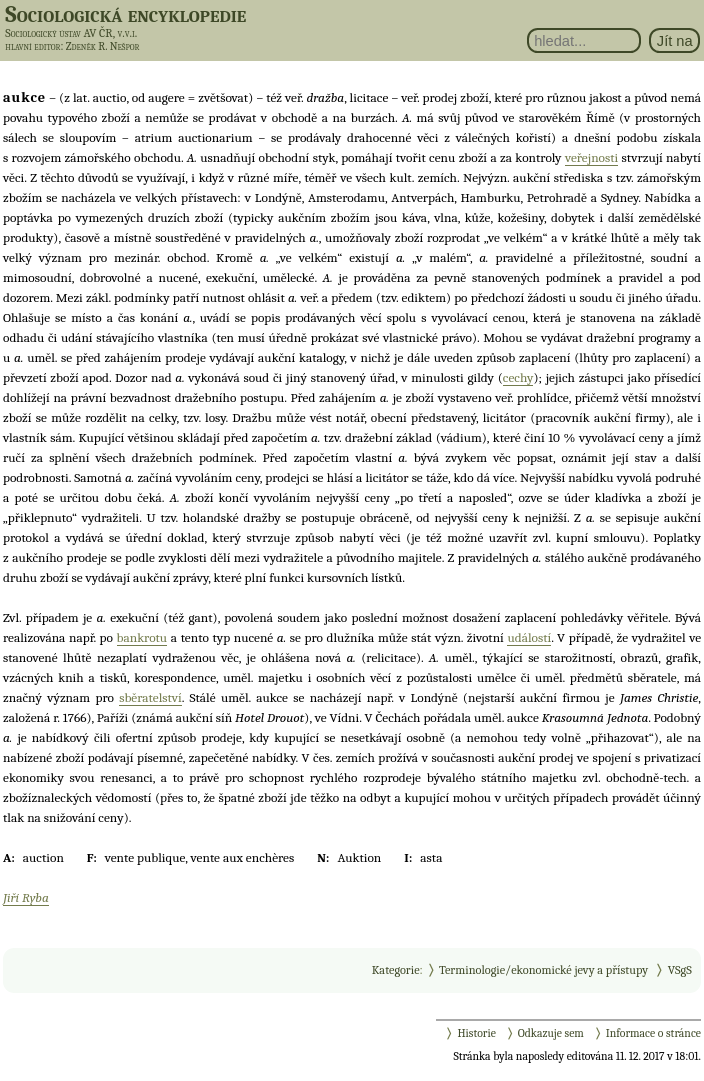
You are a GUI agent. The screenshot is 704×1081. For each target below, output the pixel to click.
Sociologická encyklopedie (125, 14)
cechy (518, 377)
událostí (529, 637)
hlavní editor (32, 46)
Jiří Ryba (26, 897)
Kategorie (396, 970)
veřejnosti (591, 157)
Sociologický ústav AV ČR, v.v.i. (71, 33)
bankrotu (142, 637)
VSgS (680, 970)
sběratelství (150, 697)
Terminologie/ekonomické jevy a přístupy (543, 970)
